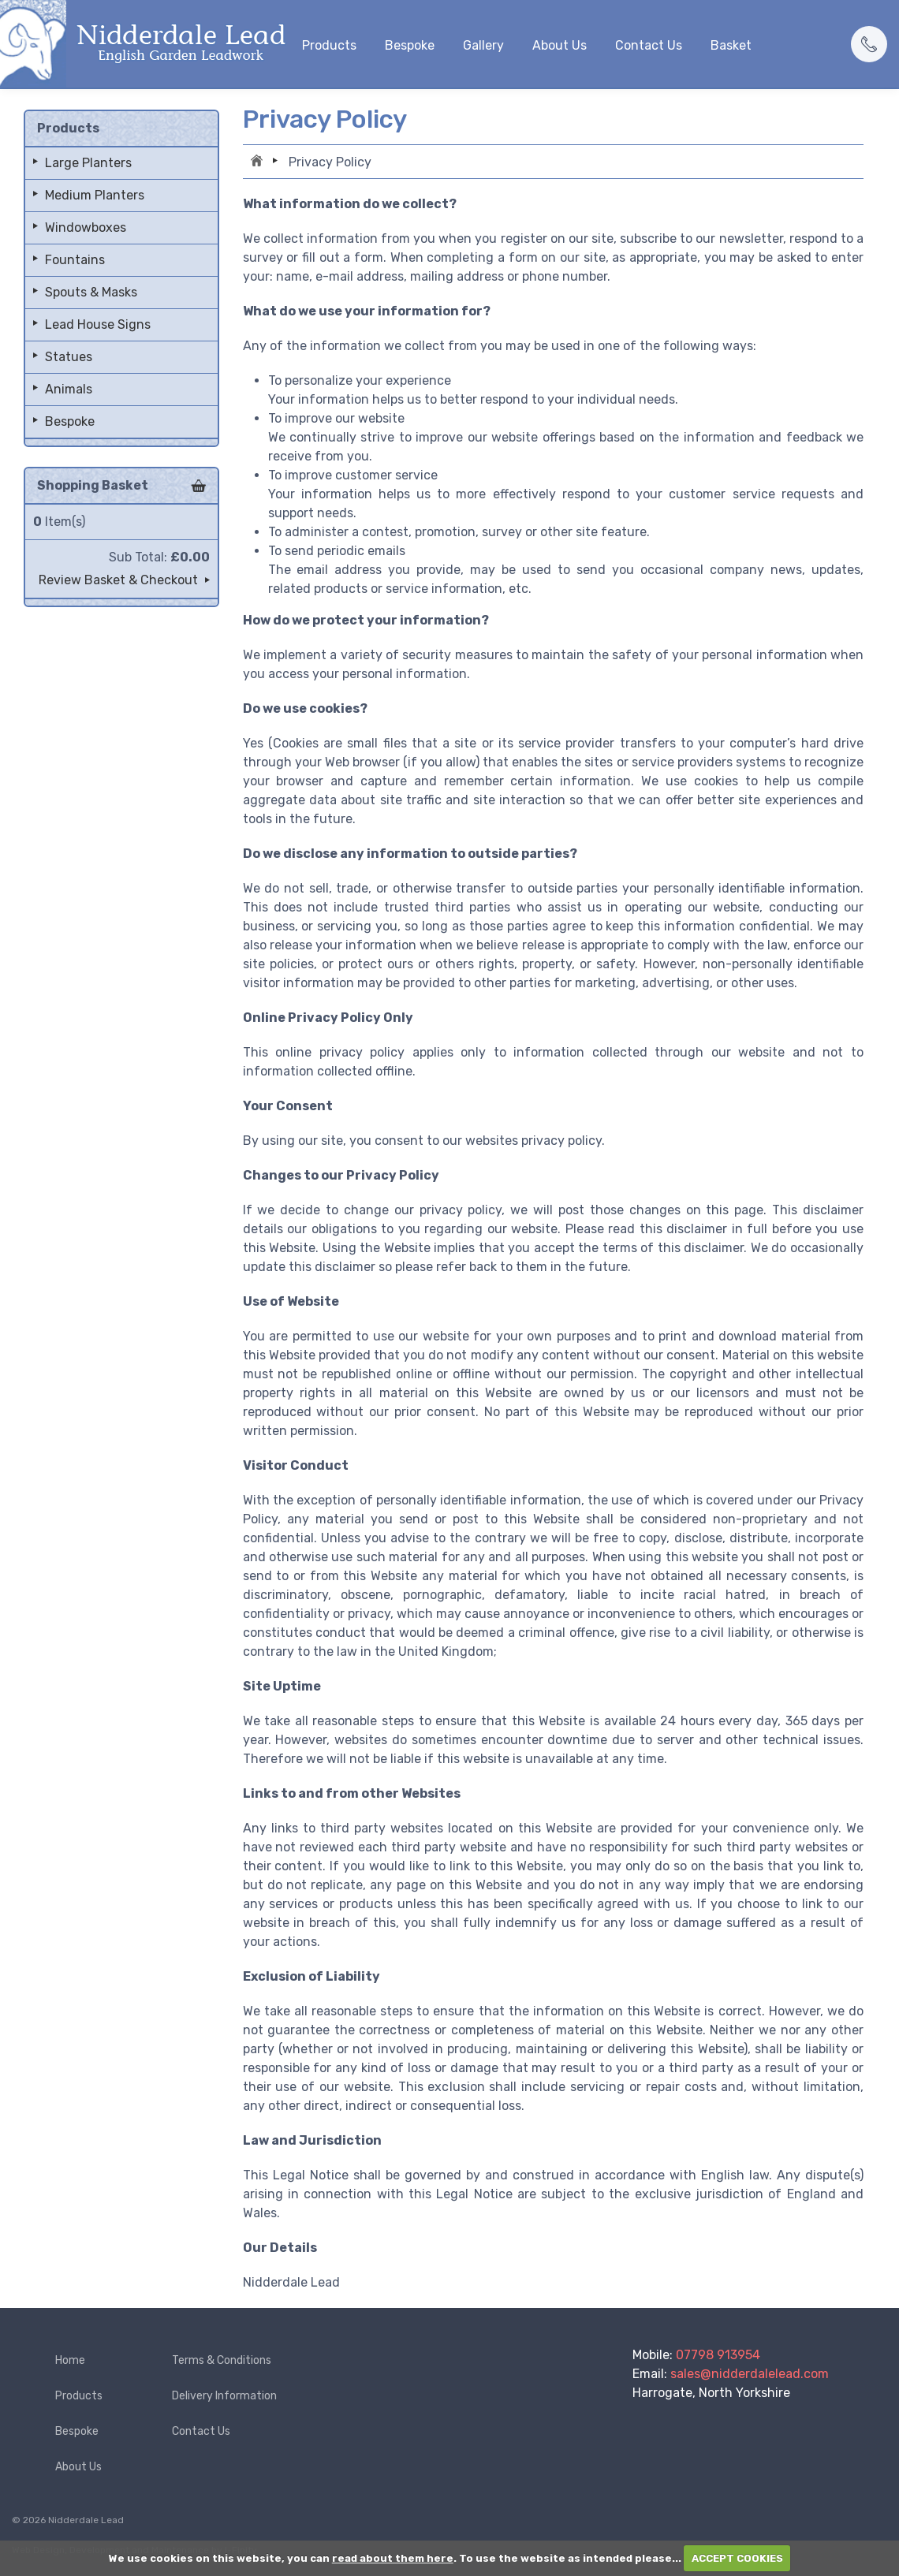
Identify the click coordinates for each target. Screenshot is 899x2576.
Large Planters (88, 162)
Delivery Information (224, 2396)
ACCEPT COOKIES (737, 2558)
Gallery (483, 45)
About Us (559, 45)
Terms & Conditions (221, 2360)
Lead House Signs (98, 324)
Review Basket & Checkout (118, 579)
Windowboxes (85, 227)
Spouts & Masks (91, 292)
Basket (731, 45)
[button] (869, 44)
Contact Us (648, 45)
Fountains (75, 259)
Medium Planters (94, 195)
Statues (68, 356)
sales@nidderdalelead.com (749, 2373)
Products (329, 45)
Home (259, 162)
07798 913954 (718, 2354)
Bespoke (410, 45)
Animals (68, 389)
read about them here (392, 2558)
